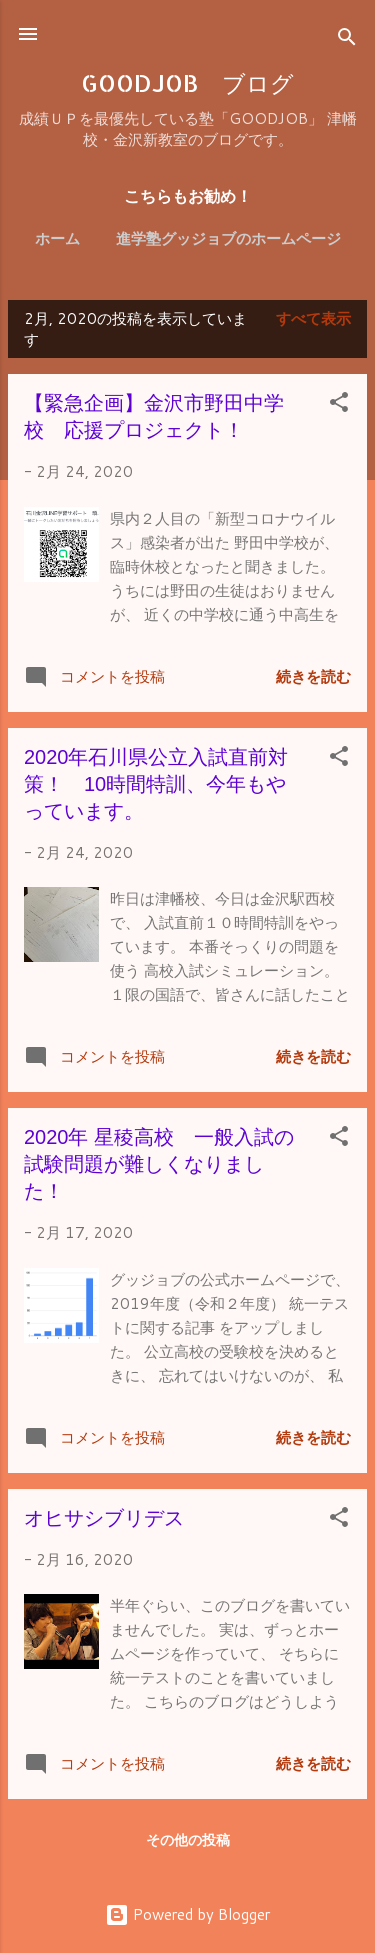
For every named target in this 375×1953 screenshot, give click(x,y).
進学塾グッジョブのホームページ (228, 239)
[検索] (347, 40)
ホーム (57, 239)
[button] (339, 405)
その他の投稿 (188, 1840)
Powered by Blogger (187, 1914)
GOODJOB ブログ (187, 83)
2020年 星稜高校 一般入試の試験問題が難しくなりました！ (159, 1164)
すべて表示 (313, 318)
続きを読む (313, 676)
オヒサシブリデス (104, 1518)
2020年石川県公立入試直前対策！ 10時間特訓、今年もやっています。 (156, 784)
